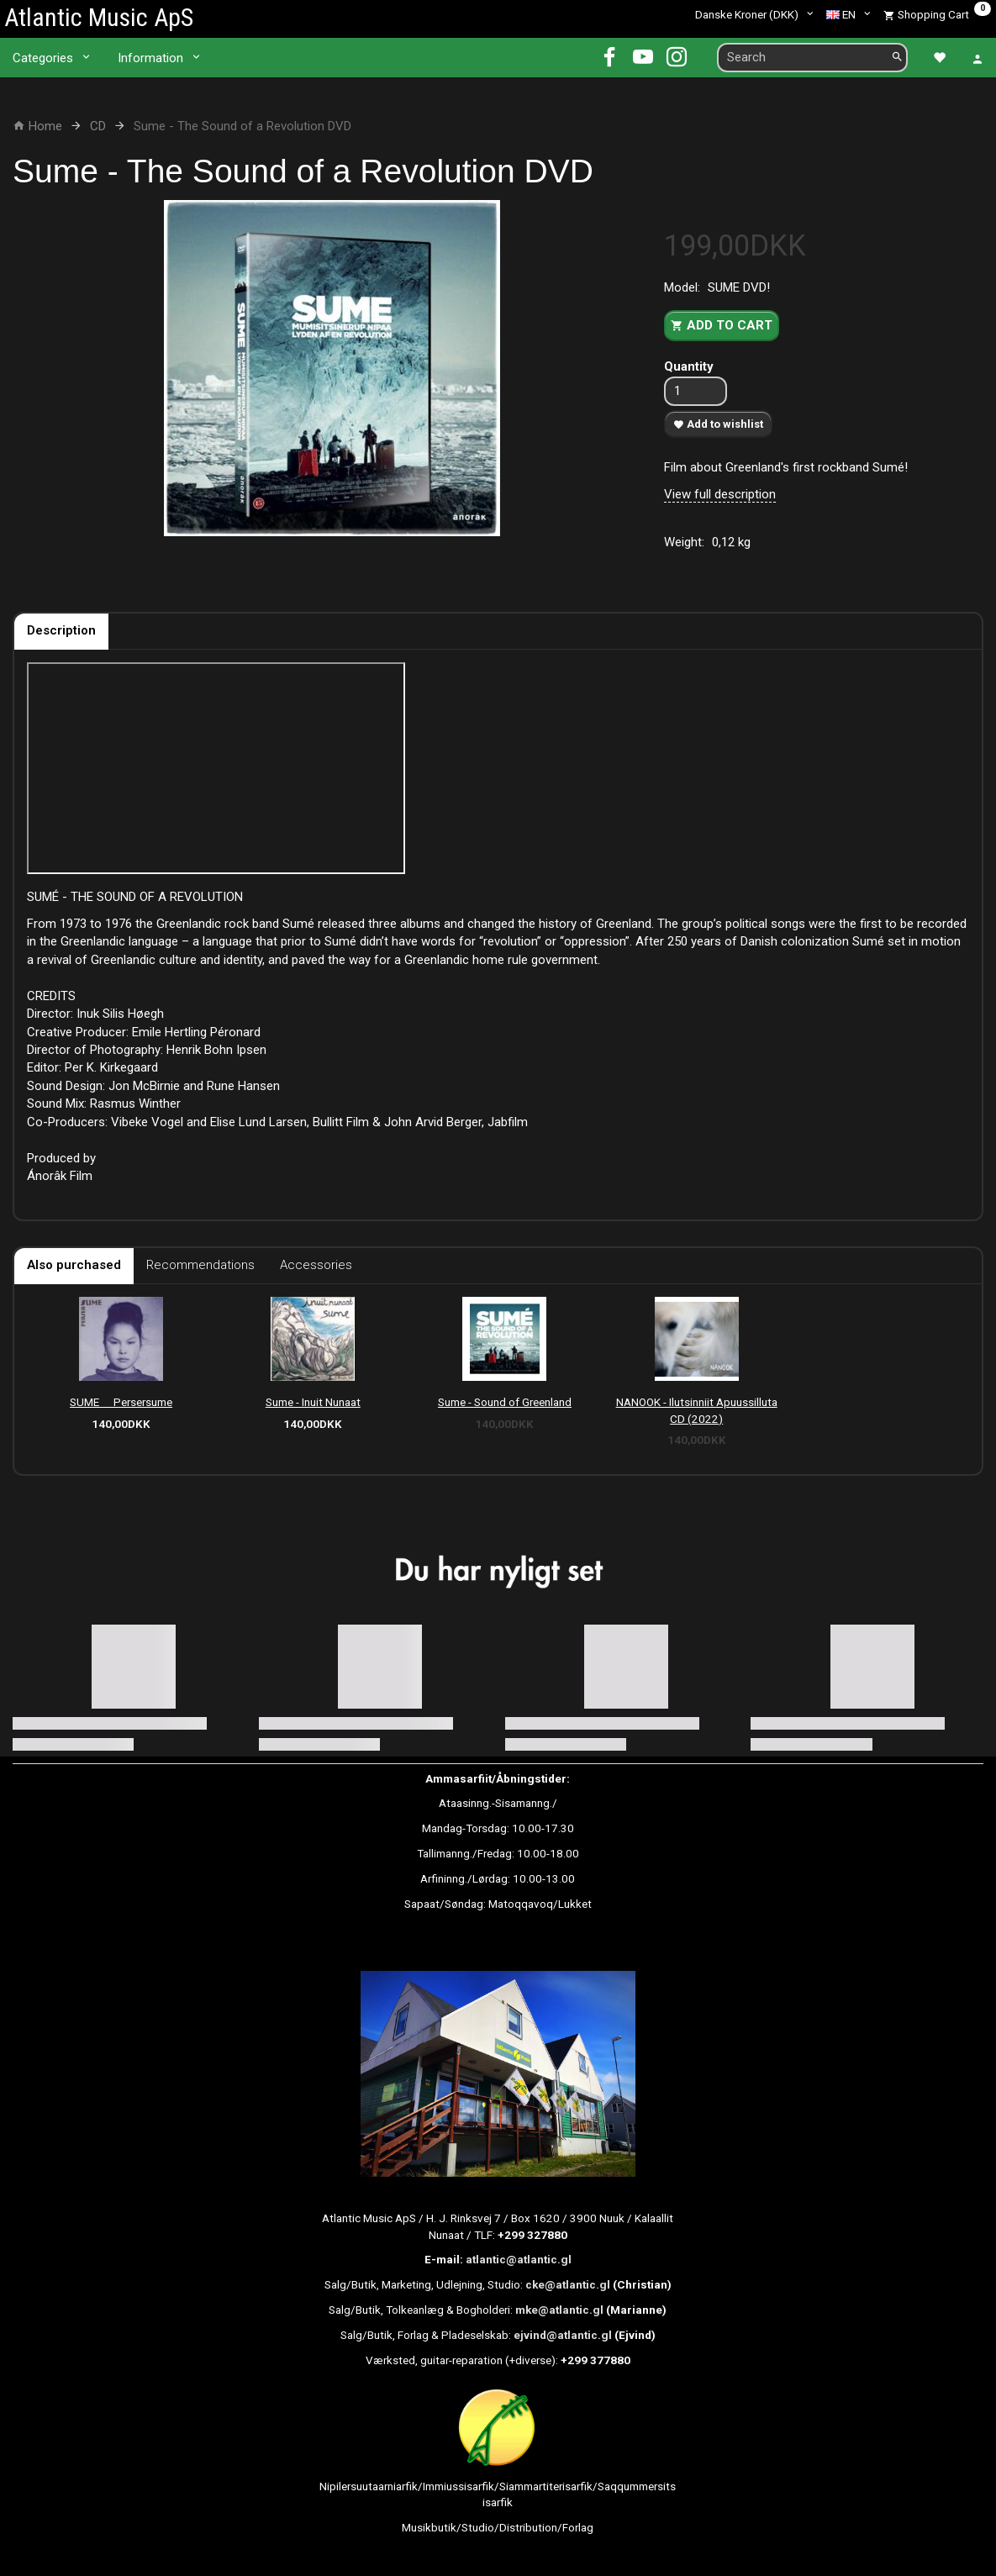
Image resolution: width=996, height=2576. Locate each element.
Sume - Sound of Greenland (505, 1402)
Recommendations (200, 1264)
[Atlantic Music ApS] (98, 17)
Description (61, 630)
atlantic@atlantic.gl (519, 2259)
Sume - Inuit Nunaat (313, 1402)
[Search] (897, 57)
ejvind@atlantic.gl (563, 2335)
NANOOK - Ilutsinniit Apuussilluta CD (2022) (696, 1410)
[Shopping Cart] (937, 14)
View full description (720, 494)
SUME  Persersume (121, 1402)
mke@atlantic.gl (559, 2309)
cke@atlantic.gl (567, 2284)
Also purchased (74, 1264)
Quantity (689, 366)
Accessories (316, 1264)
